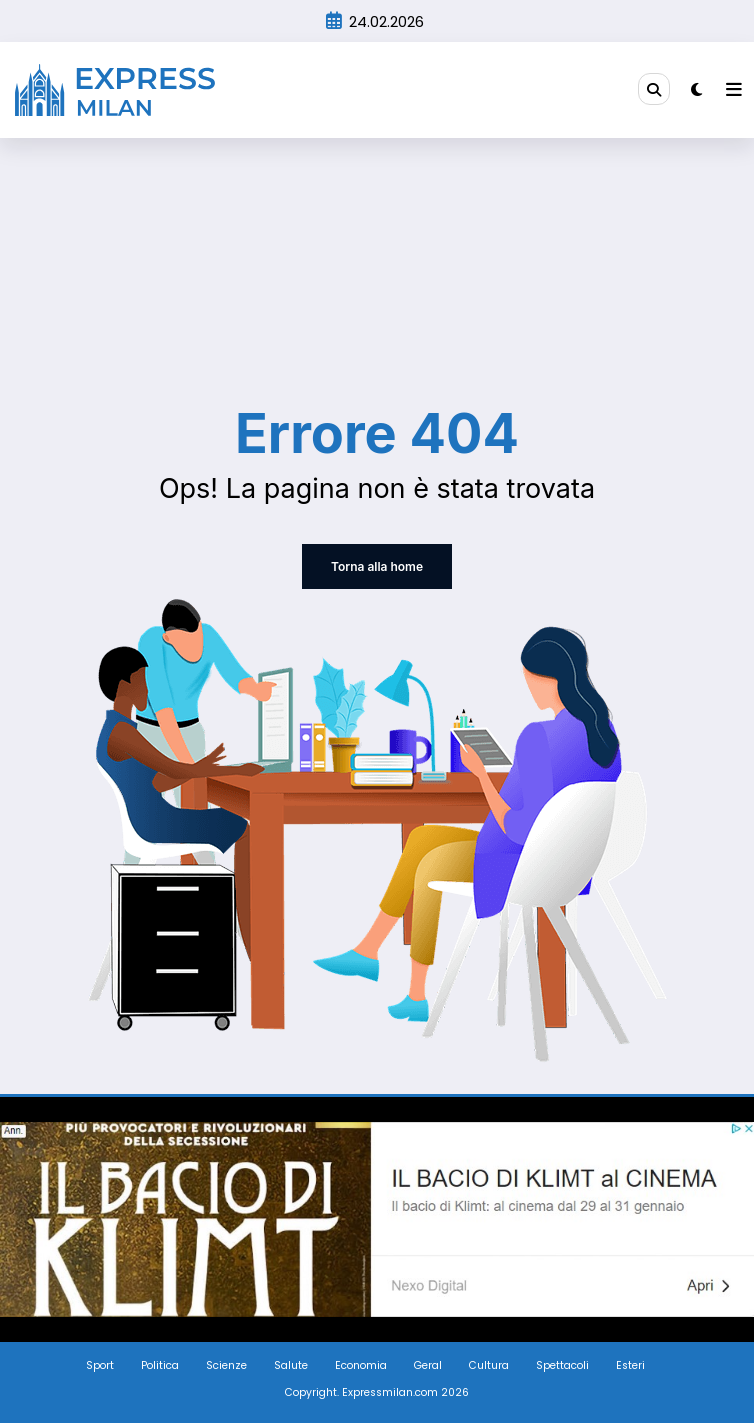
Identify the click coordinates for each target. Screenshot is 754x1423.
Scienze (226, 1365)
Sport (100, 1365)
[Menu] (734, 90)
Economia (361, 1365)
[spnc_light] (696, 89)
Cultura (489, 1365)
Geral (428, 1365)
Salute (291, 1365)
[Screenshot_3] (377, 1218)
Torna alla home (377, 566)
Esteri (630, 1365)
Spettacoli (562, 1365)
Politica (160, 1365)
